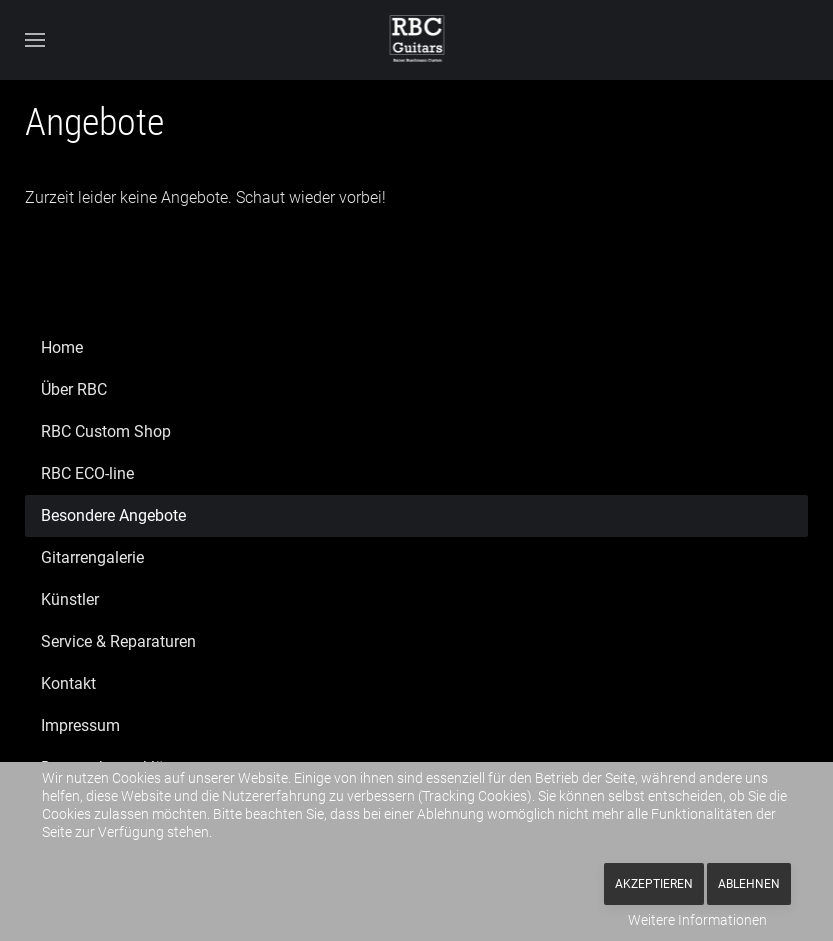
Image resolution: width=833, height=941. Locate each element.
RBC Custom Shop (106, 431)
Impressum (80, 725)
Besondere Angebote (113, 515)
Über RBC (74, 389)
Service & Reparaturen (118, 641)
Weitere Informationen (697, 920)
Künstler (70, 599)
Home (62, 347)
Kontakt (68, 683)
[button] (35, 40)
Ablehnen (749, 884)
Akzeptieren (654, 884)
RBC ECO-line (87, 473)
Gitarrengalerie (92, 557)
